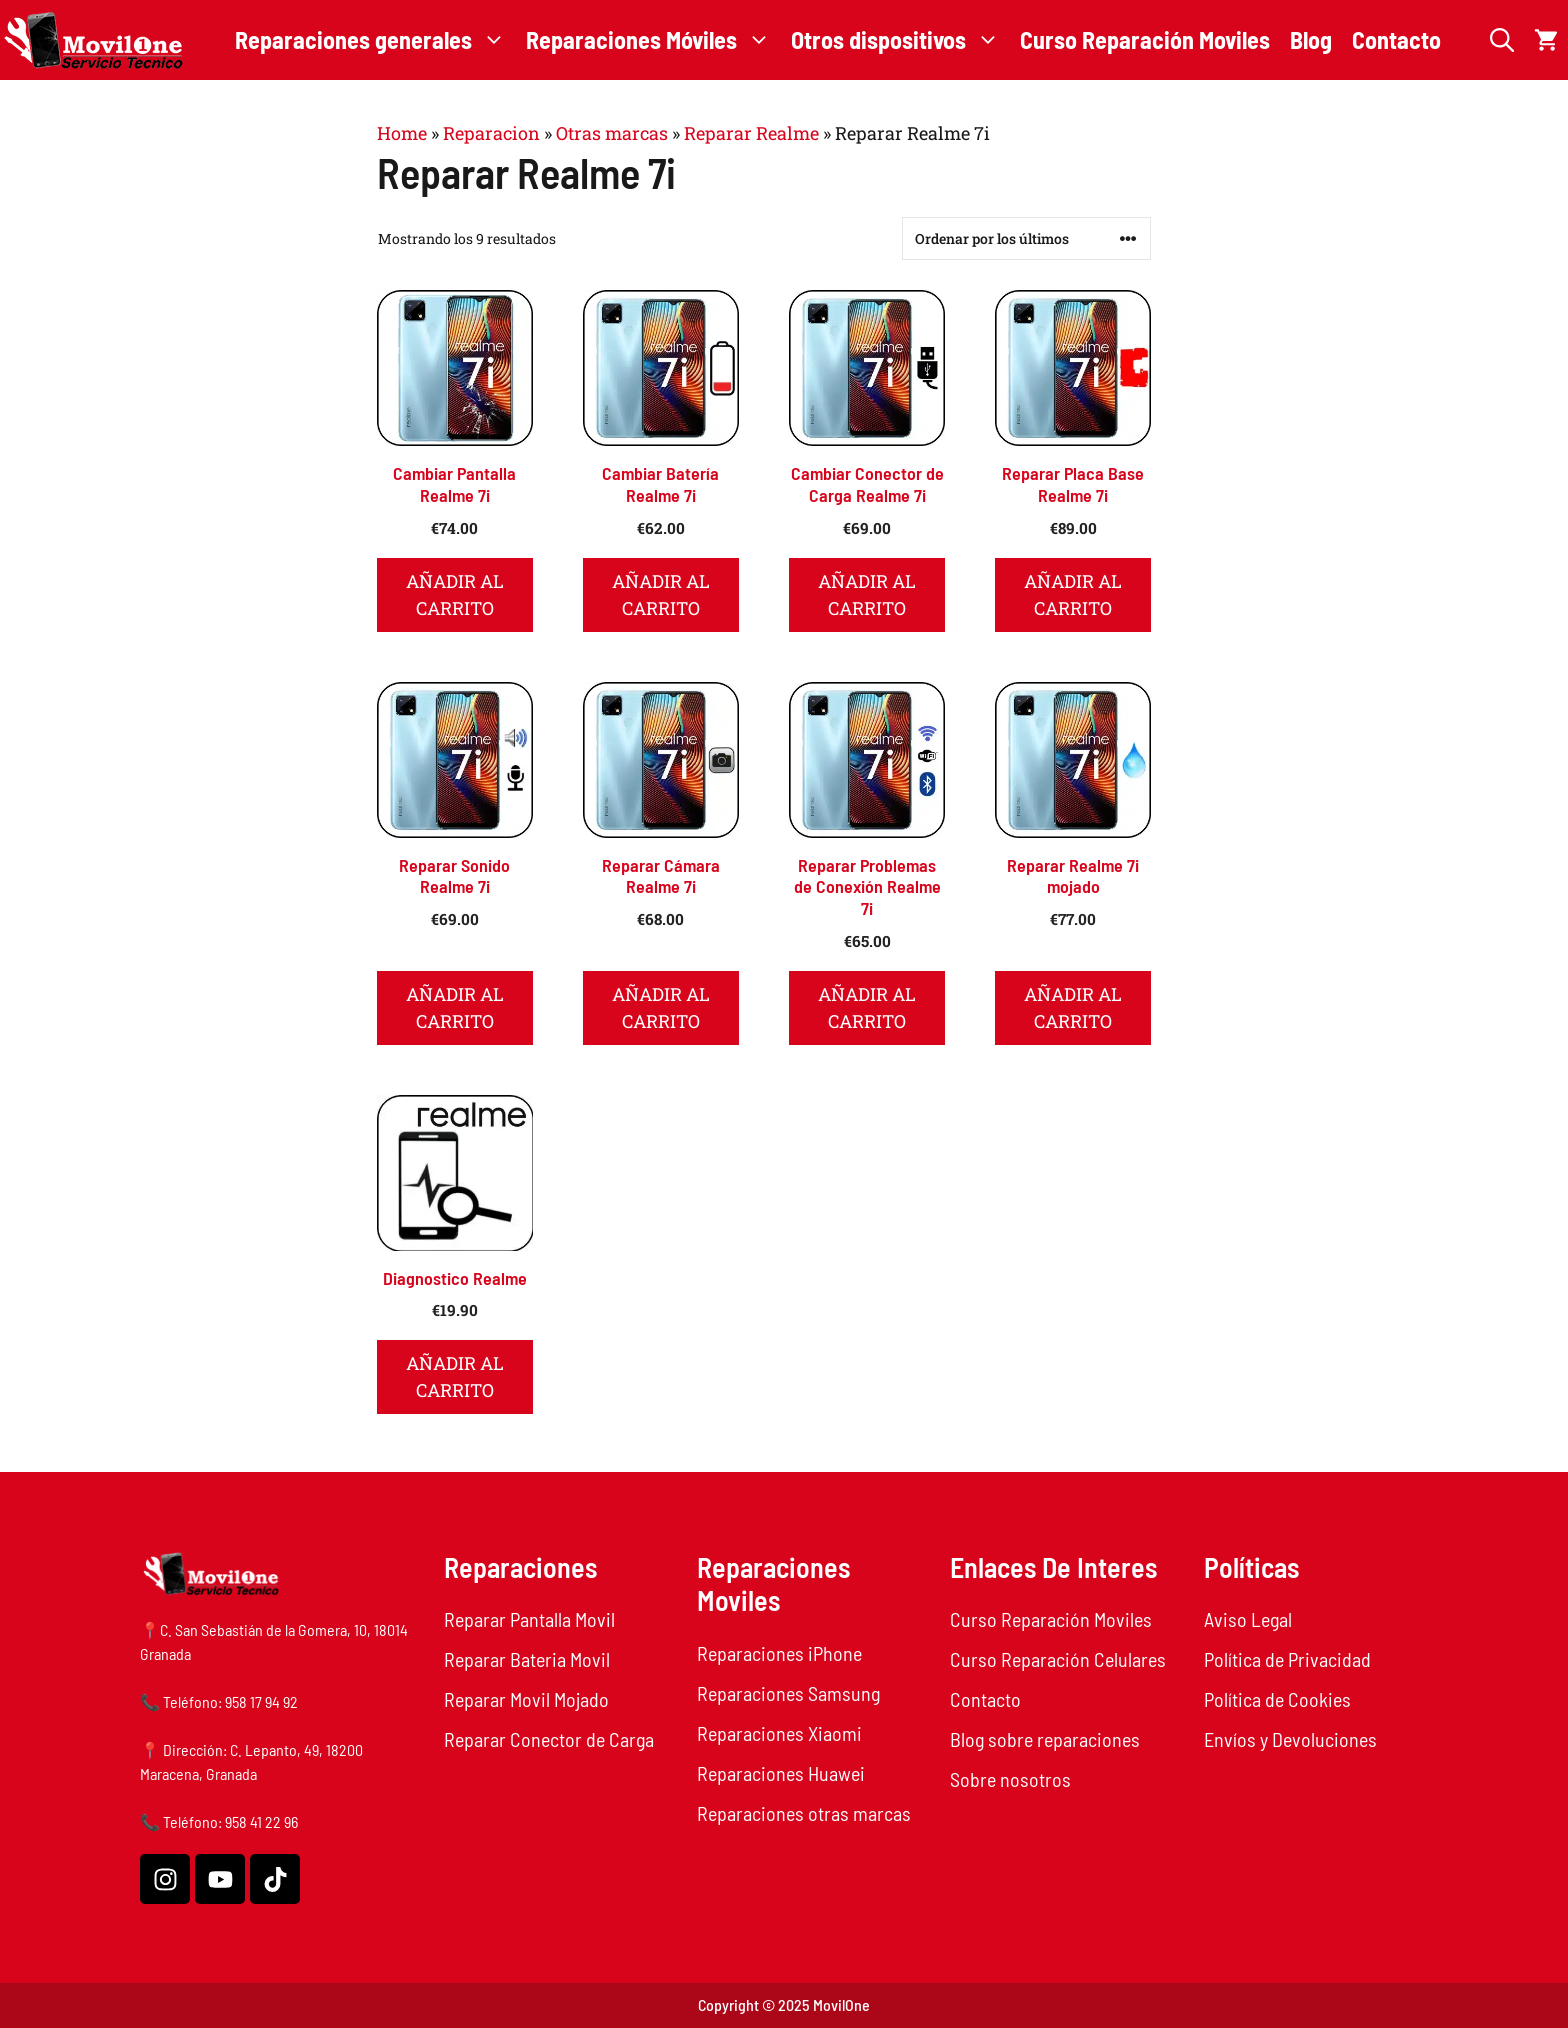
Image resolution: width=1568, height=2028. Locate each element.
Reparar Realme (751, 133)
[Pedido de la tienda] (1026, 238)
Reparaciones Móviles (653, 40)
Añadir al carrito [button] (455, 594)
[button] (1502, 40)
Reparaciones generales (375, 40)
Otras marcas (612, 133)
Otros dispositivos (900, 40)
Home (402, 133)
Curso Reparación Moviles (1145, 39)
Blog (1311, 39)
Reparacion (491, 133)
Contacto (1396, 39)
